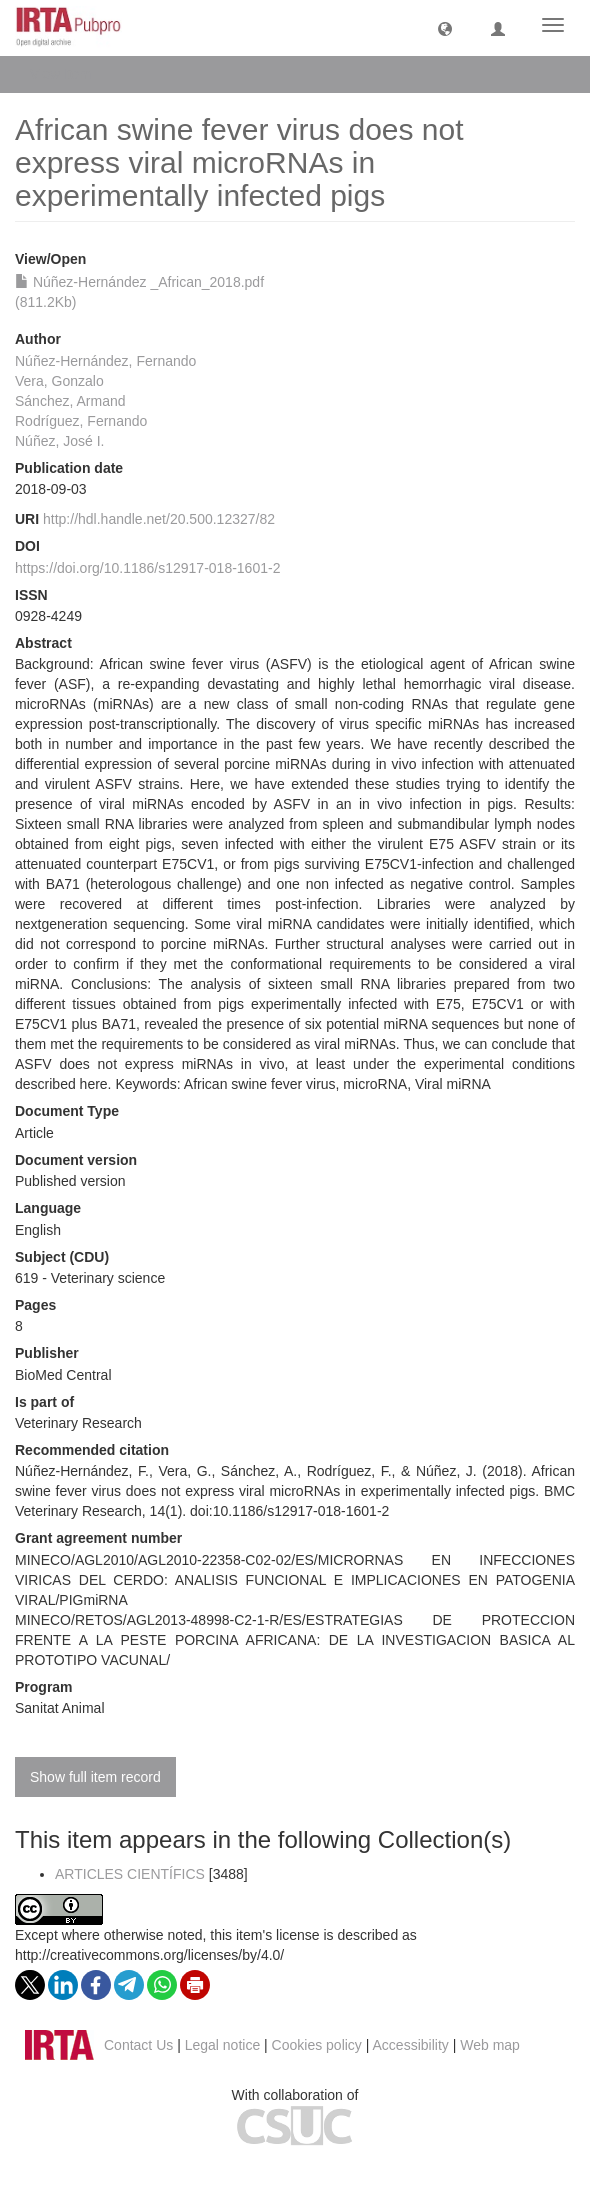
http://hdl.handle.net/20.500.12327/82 (159, 519)
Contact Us (138, 2045)
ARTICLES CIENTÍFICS (130, 1874)
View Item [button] (67, 74)
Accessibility (411, 2045)
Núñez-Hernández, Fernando (105, 361)
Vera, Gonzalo (59, 381)
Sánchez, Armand (70, 401)
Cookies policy (317, 2045)
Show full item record (95, 1777)
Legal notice (223, 2045)
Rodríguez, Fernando (81, 421)
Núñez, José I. (60, 441)
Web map (490, 2045)
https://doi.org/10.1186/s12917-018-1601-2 (147, 568)
